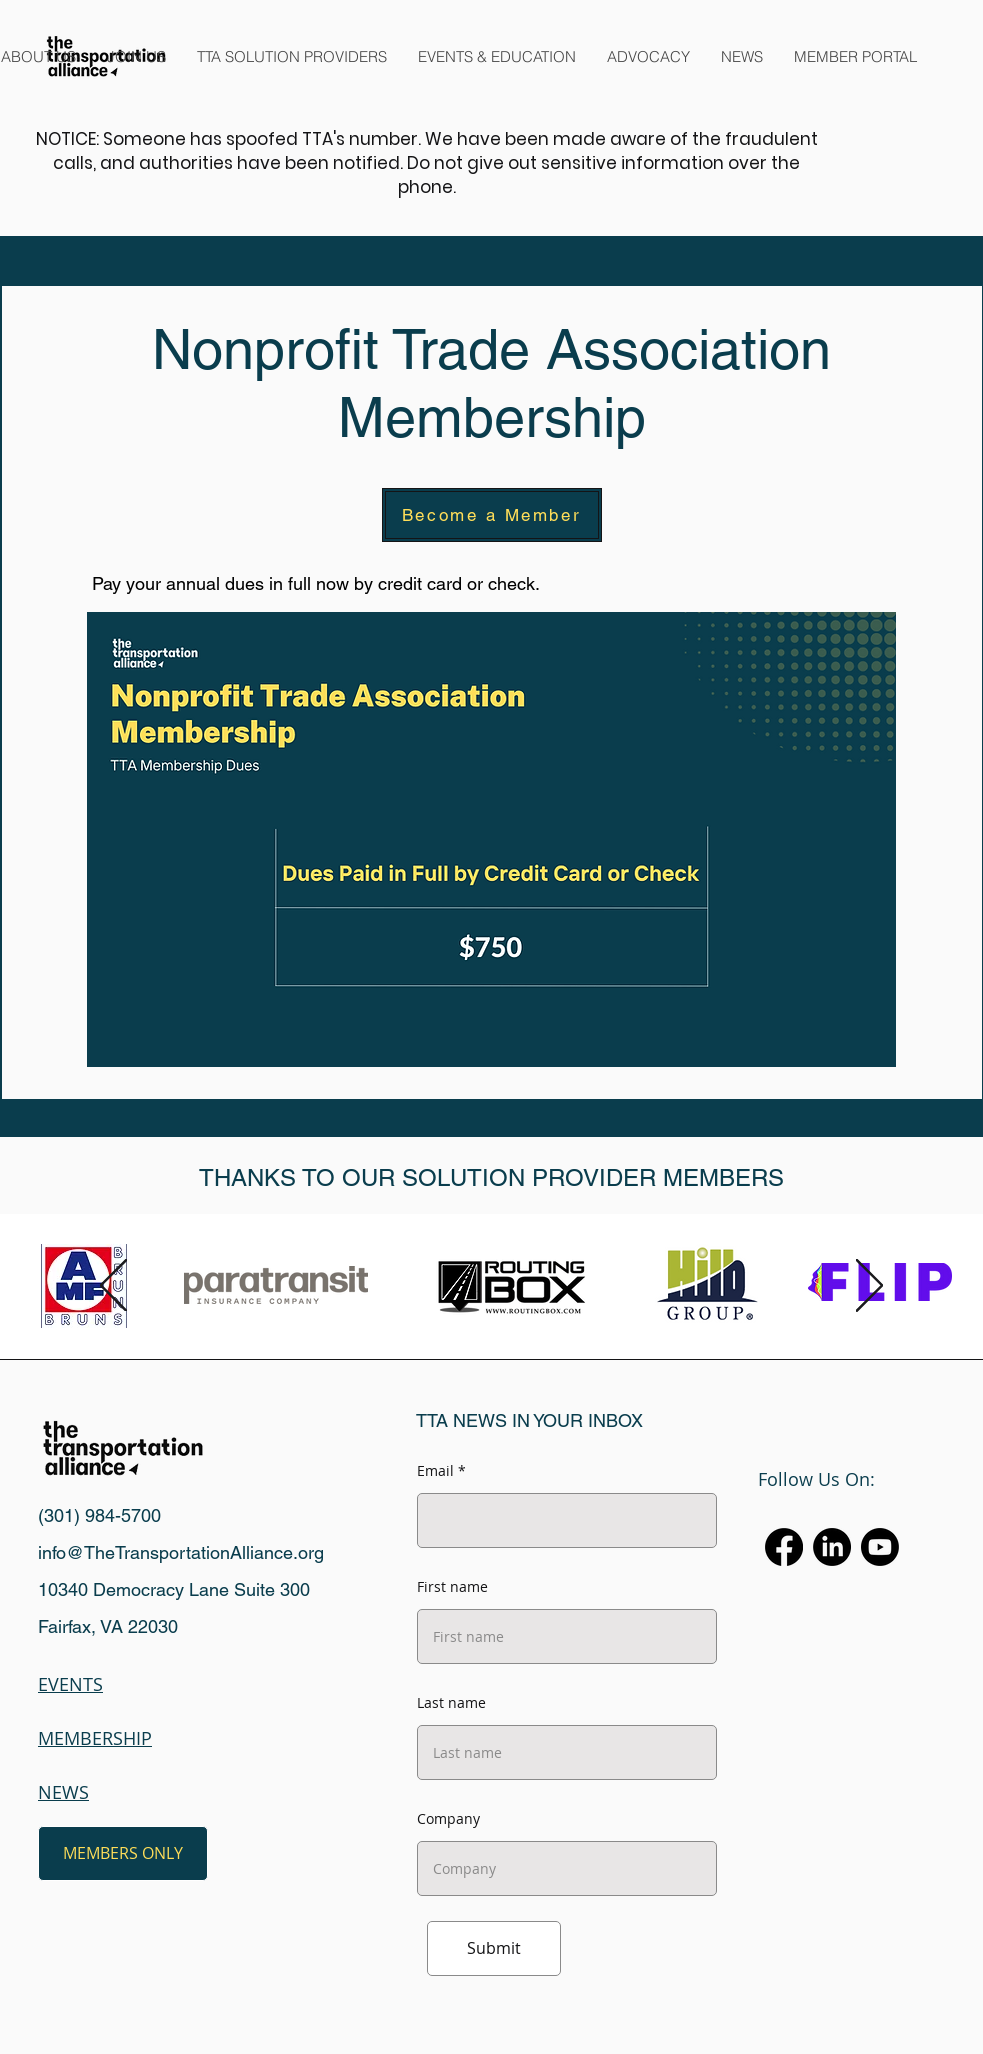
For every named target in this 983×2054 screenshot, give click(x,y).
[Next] (869, 1287)
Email (435, 1471)
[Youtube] (880, 1547)
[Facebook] (784, 1547)
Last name (451, 1703)
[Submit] (494, 1948)
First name (452, 1587)
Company (448, 1819)
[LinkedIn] (832, 1547)
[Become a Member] (492, 515)
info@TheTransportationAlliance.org (181, 1552)
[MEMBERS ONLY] (123, 1853)
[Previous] (113, 1287)
